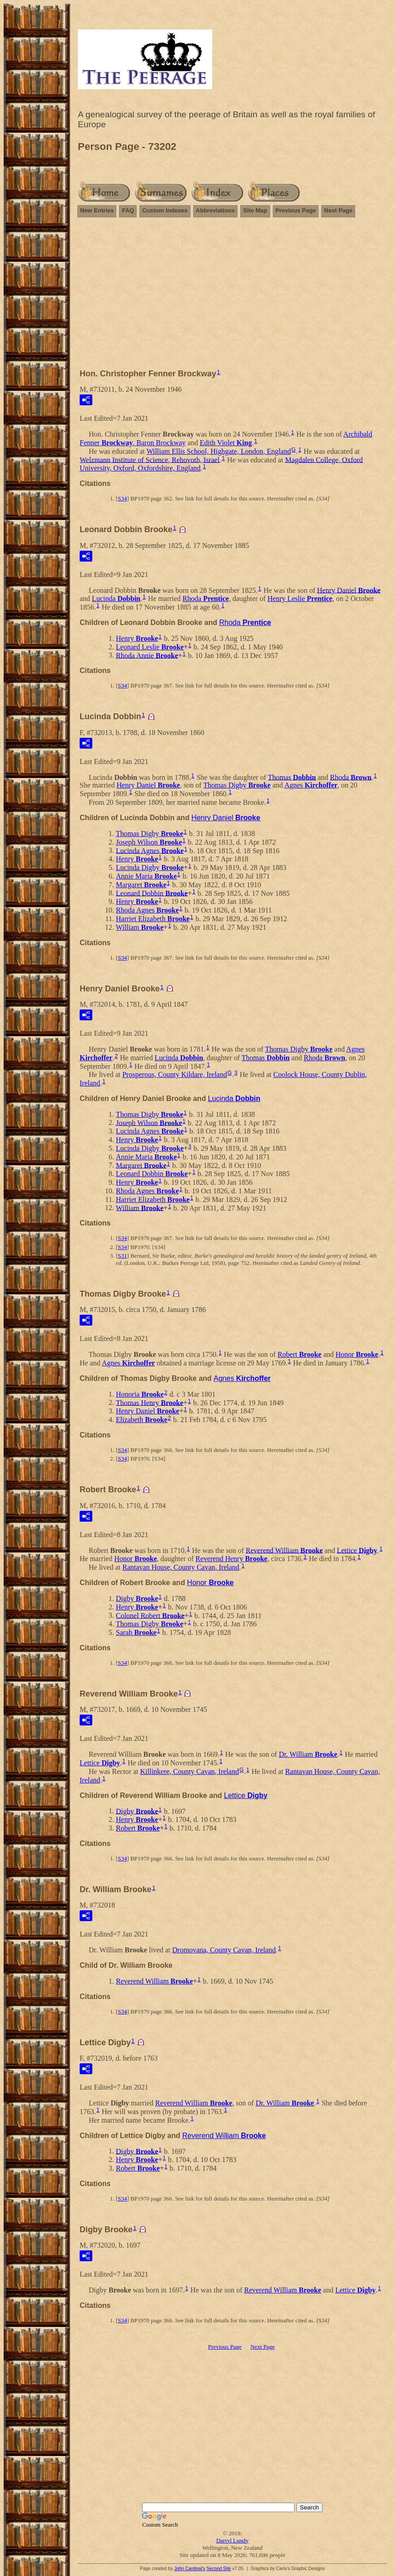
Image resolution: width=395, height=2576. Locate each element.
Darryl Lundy (232, 2540)
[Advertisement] (232, 289)
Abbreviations (215, 210)
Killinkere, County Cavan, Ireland (189, 1771)
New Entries (97, 210)
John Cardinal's (189, 2568)
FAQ (128, 210)
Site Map (255, 210)
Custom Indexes (164, 210)
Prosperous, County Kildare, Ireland (174, 1074)
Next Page (338, 210)
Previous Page (296, 210)
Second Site (218, 2568)
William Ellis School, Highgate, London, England (219, 451)
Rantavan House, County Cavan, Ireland (180, 1567)
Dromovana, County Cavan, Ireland (224, 1950)
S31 (122, 1255)
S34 (122, 498)
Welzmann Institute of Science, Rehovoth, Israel (149, 459)
